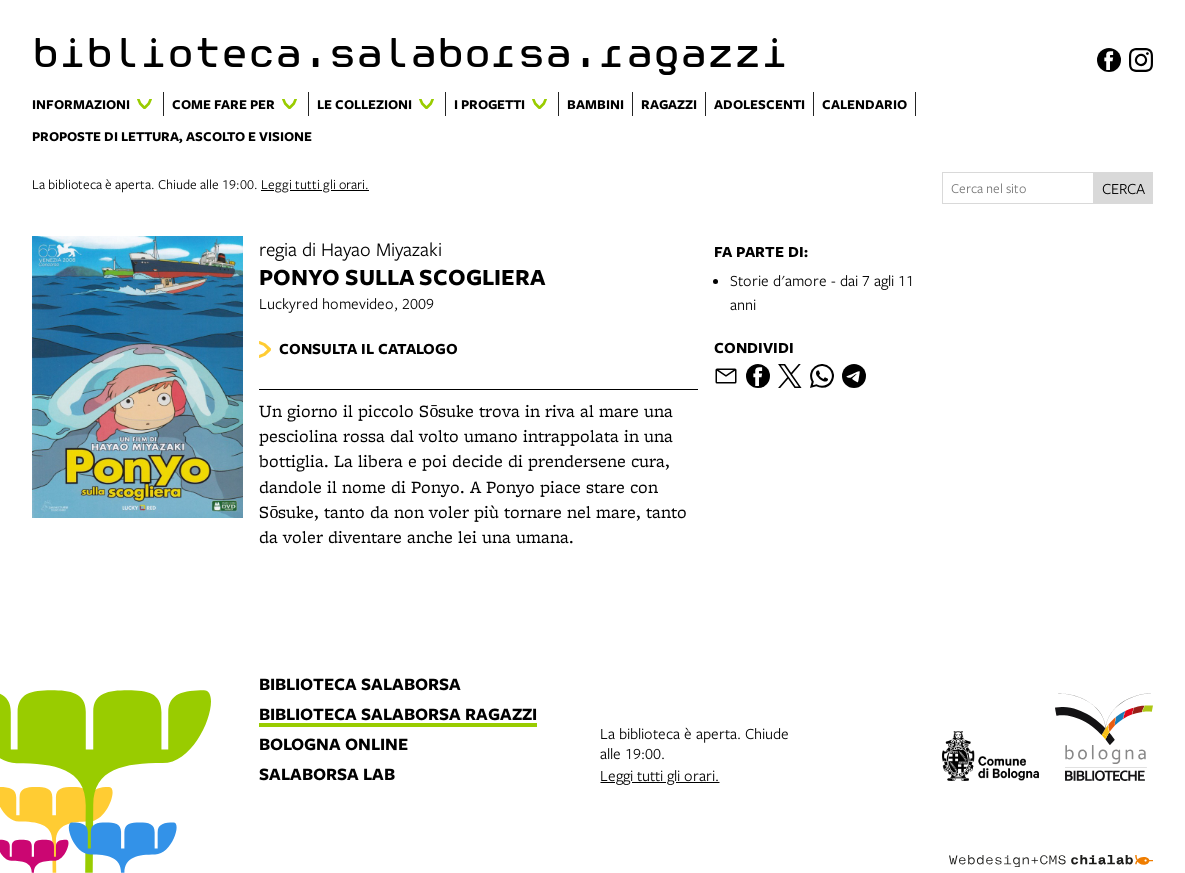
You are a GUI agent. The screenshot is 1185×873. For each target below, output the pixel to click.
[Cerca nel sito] (1018, 188)
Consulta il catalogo (368, 348)
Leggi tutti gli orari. (315, 184)
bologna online (333, 745)
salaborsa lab (327, 775)
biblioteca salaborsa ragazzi (398, 715)
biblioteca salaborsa (360, 685)
